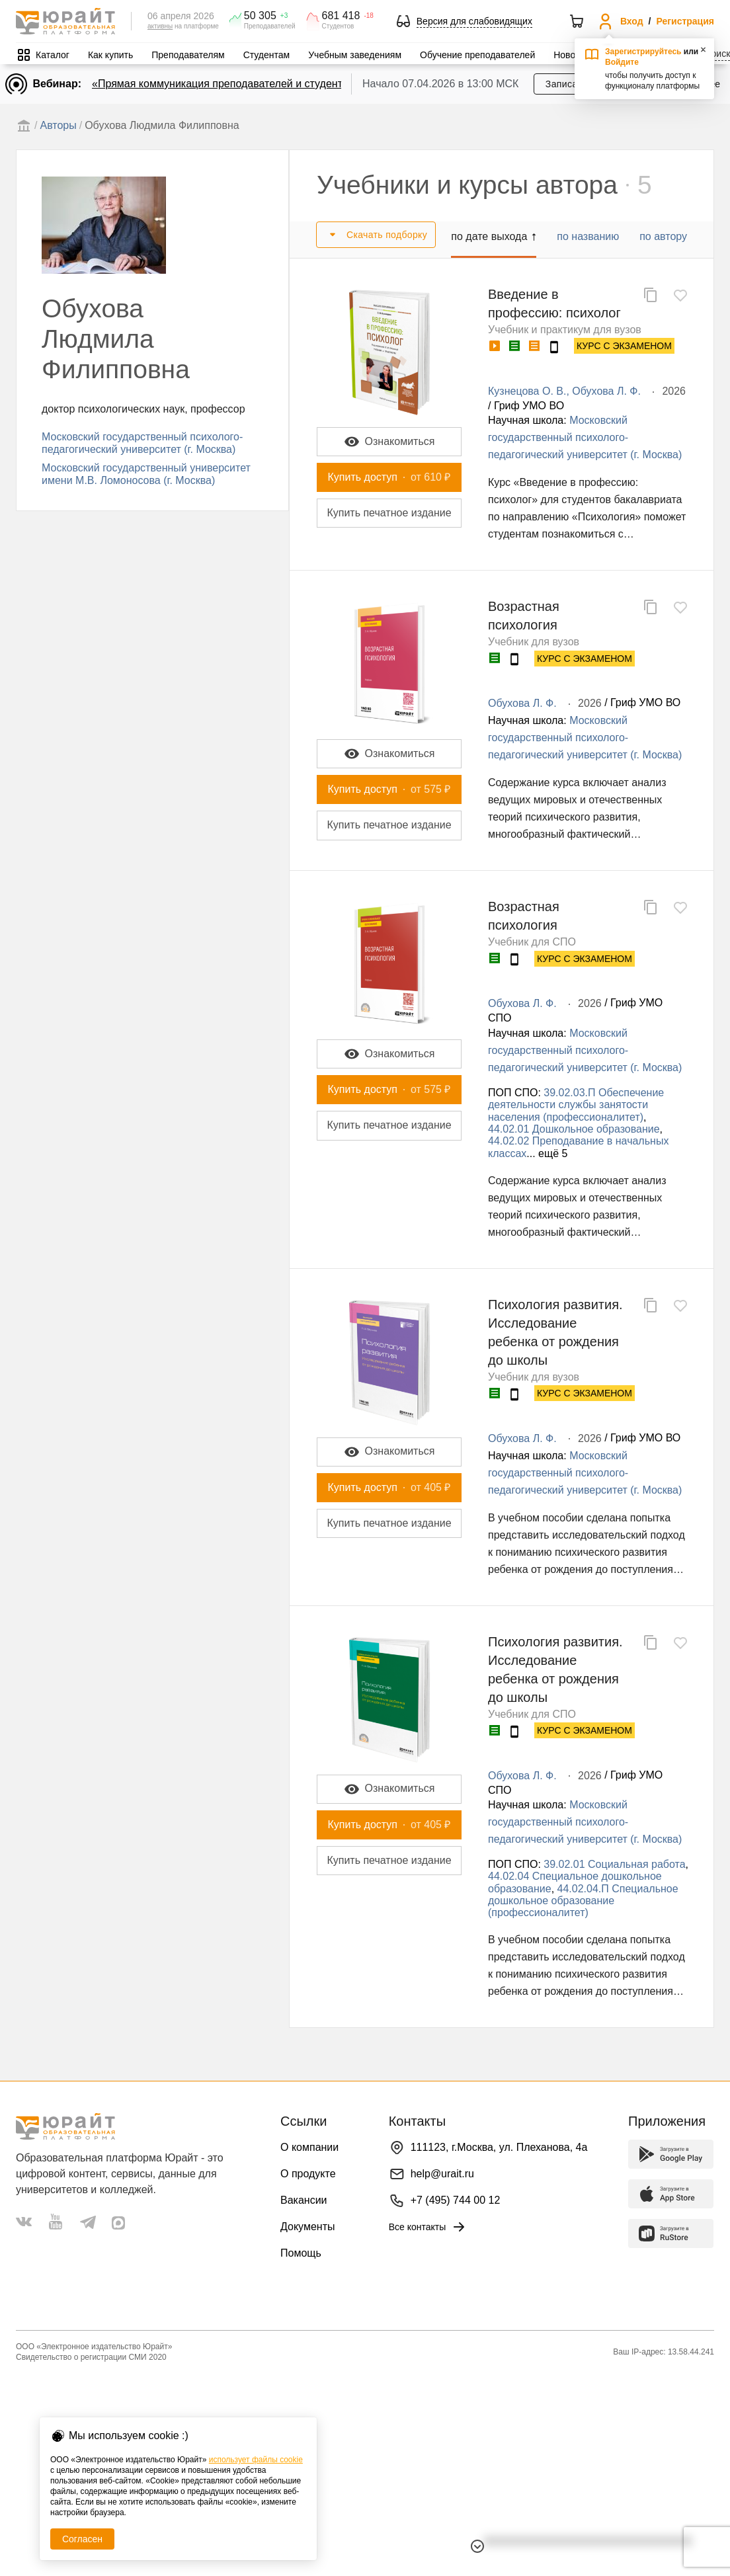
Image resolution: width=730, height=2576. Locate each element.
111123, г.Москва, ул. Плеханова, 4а (499, 2147)
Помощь (300, 2253)
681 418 (341, 16)
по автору (663, 236)
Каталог (52, 55)
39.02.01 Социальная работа (614, 1864)
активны (160, 26)
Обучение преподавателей (477, 55)
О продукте (308, 2173)
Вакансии (303, 2200)
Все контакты (428, 2227)
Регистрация (685, 21)
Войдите (622, 62)
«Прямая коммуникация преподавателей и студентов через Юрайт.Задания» (281, 83)
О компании (309, 2147)
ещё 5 (552, 1153)
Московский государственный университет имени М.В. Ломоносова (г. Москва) (146, 473)
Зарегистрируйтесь (643, 51)
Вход (631, 21)
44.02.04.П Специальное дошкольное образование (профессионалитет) (583, 1901)
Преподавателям (187, 55)
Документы (307, 2226)
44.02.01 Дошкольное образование (574, 1129)
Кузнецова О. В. (527, 391)
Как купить (110, 55)
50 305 (260, 16)
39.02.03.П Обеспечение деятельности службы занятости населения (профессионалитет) (576, 1105)
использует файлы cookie (256, 2459)
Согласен (82, 2539)
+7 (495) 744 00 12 (456, 2200)
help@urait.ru (442, 2173)
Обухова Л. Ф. (606, 391)
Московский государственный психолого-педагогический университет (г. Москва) (142, 442)
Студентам (266, 55)
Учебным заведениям (354, 55)
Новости (571, 55)
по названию (588, 236)
